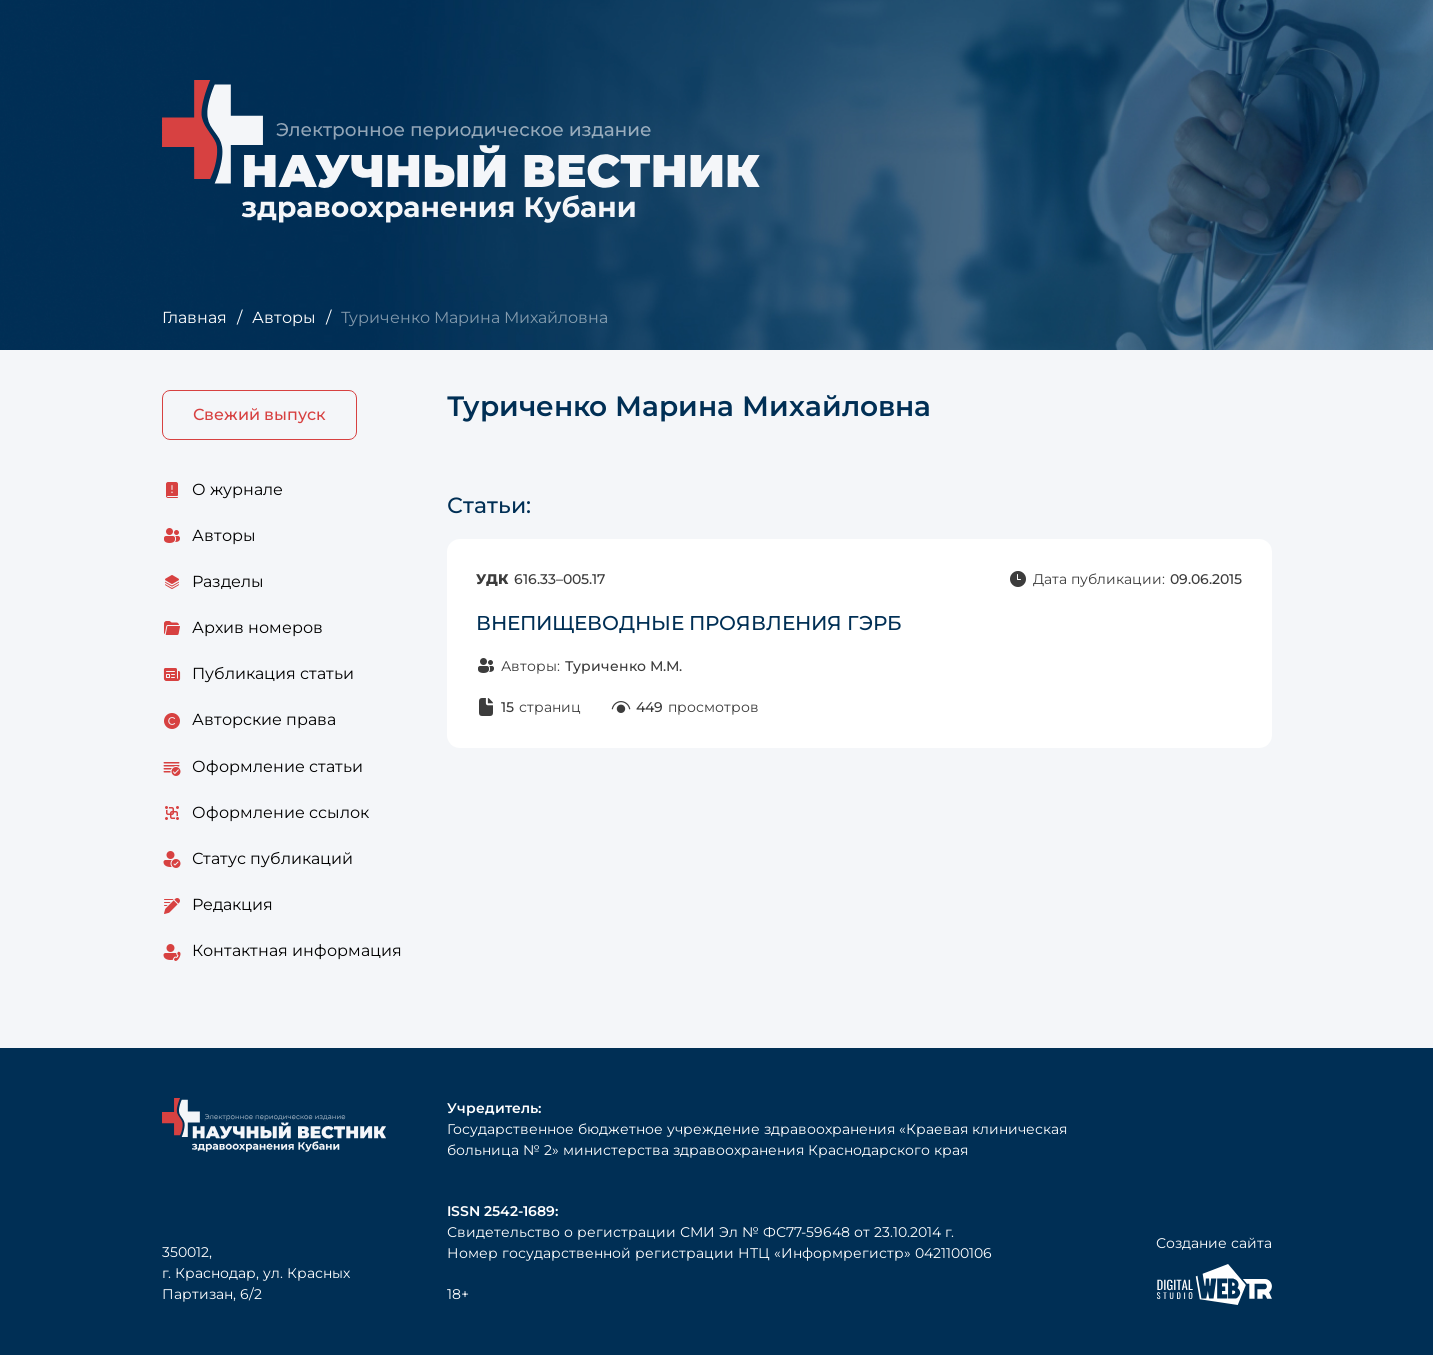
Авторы (284, 317)
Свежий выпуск (259, 414)
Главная (194, 317)
